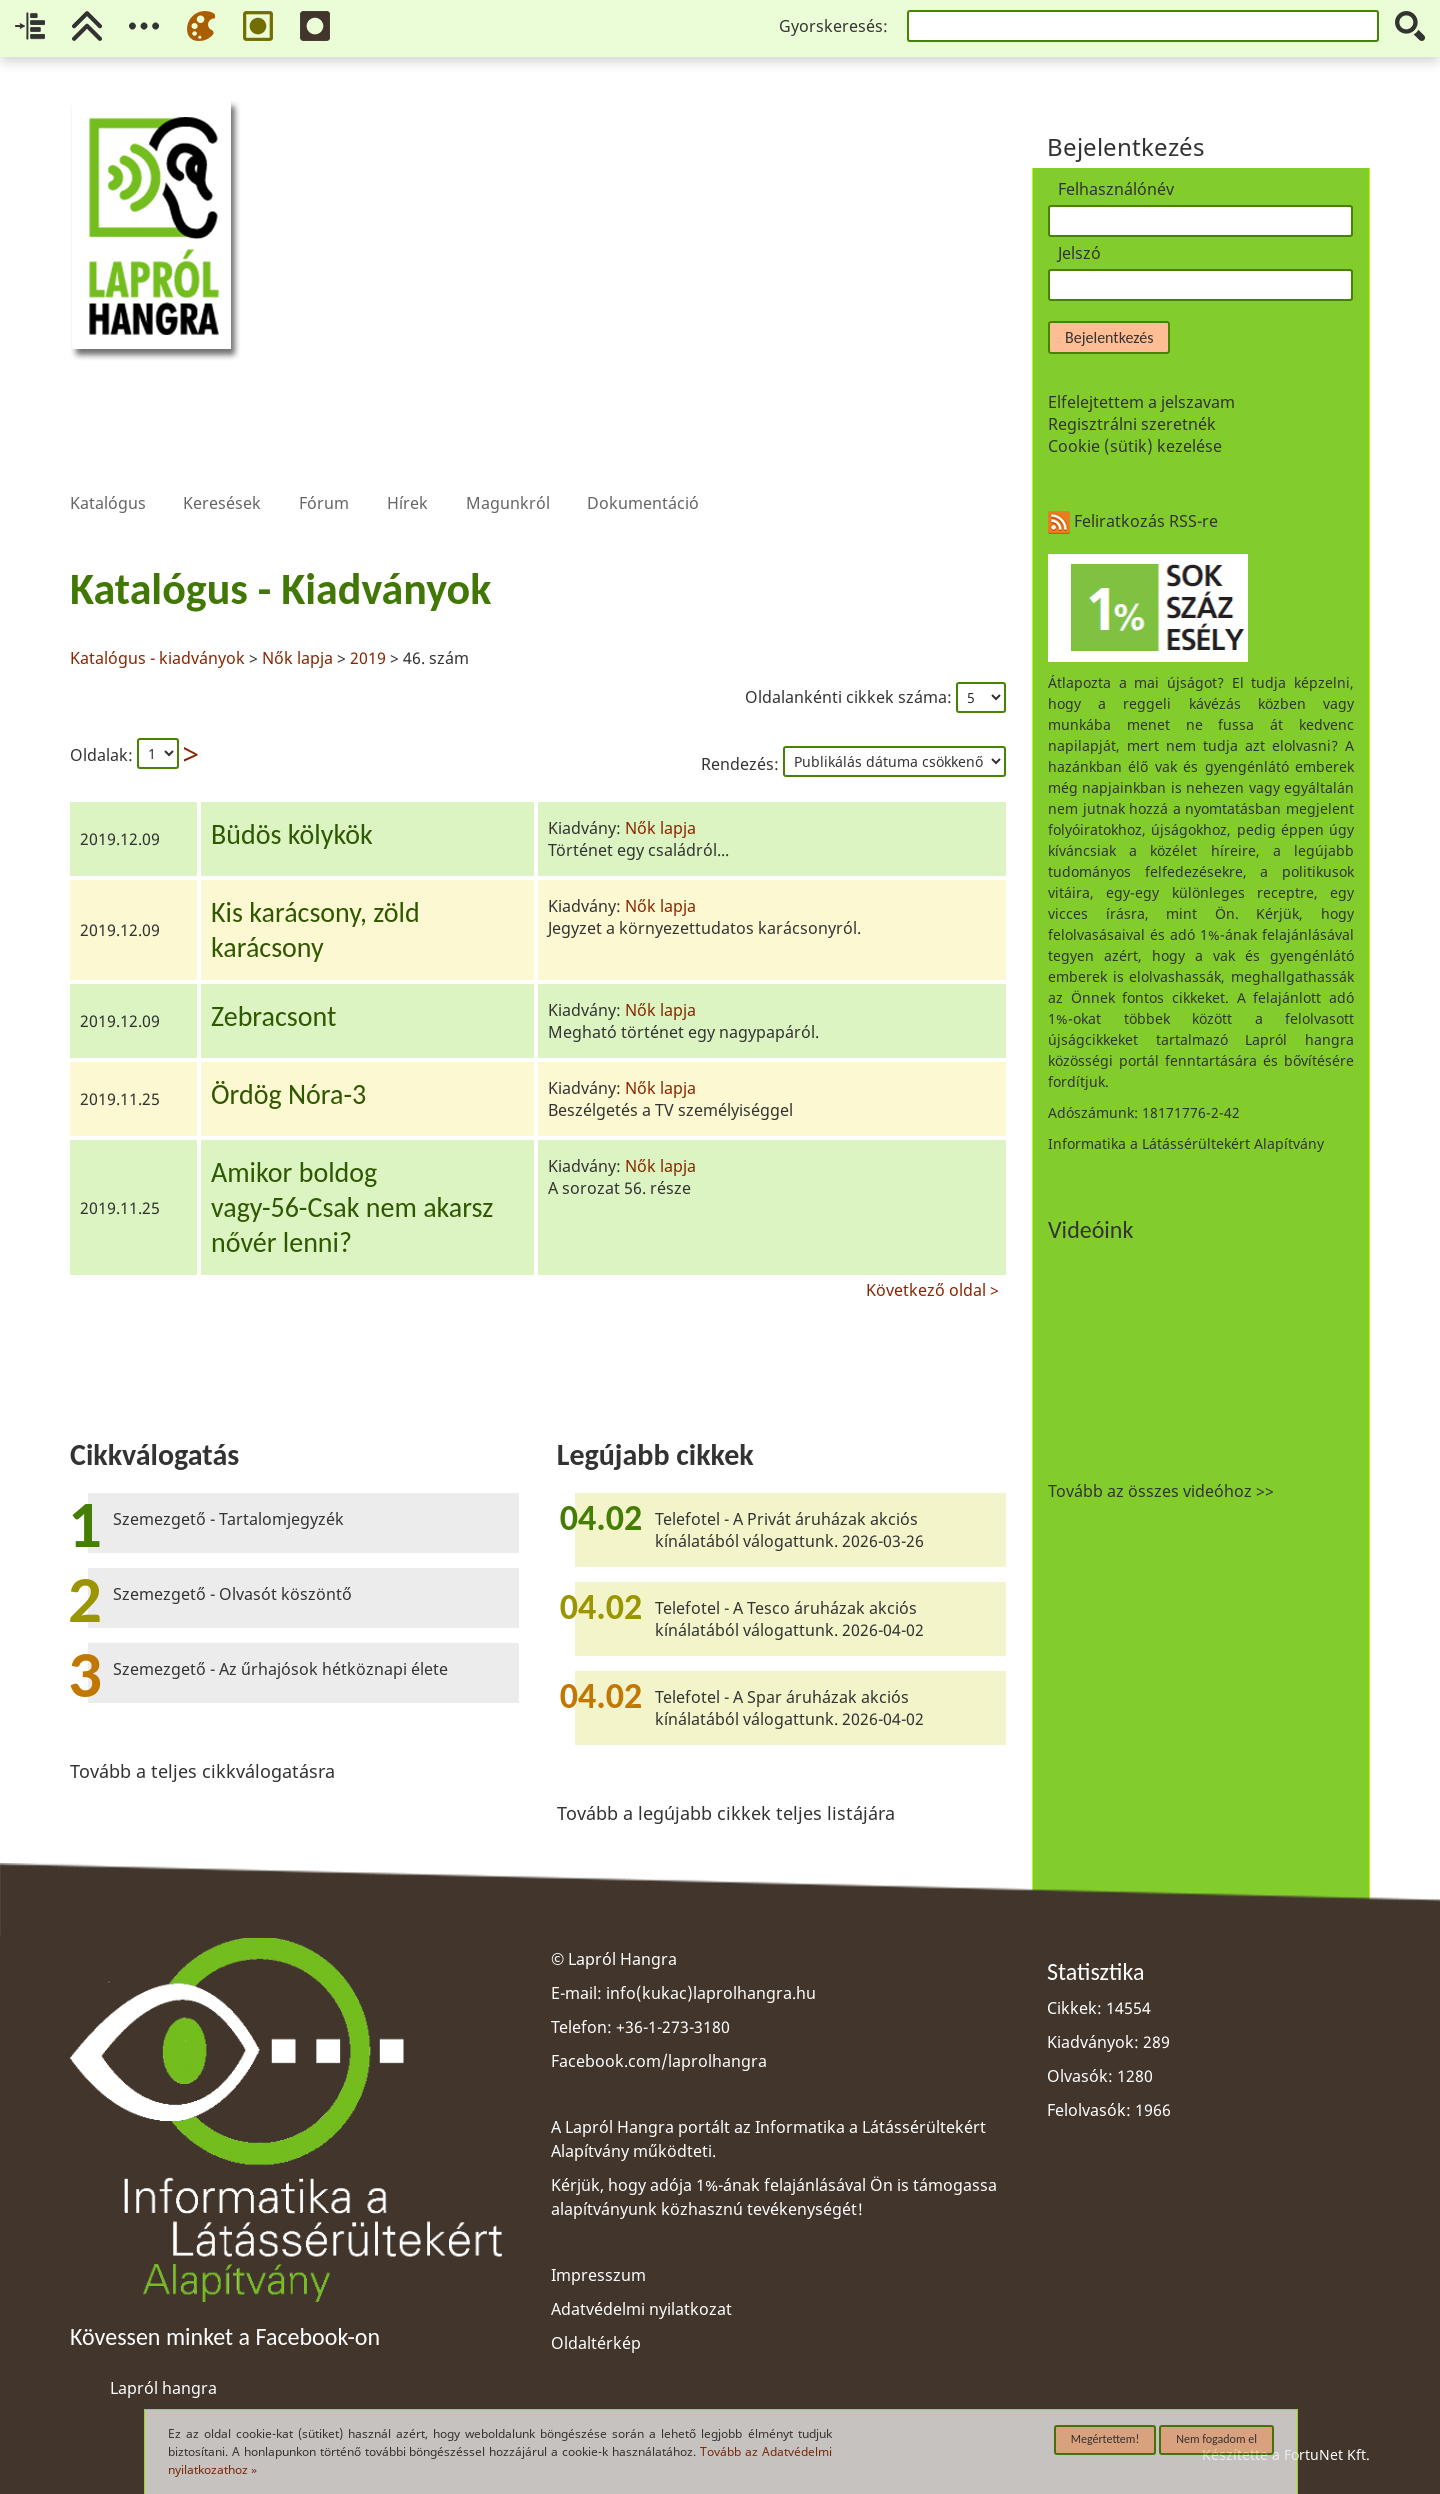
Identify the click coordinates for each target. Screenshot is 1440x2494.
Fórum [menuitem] (324, 471)
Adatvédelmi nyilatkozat (641, 2309)
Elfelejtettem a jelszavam (1141, 402)
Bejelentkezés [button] (1109, 337)
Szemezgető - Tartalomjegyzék (228, 1519)
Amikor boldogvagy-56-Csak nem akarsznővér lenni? (352, 1207)
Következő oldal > (932, 1287)
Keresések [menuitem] (222, 471)
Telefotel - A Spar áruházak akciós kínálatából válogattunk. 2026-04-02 (789, 1708)
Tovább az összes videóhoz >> (1161, 1491)
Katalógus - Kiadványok (280, 589)
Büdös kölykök (292, 834)
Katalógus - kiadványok (159, 658)
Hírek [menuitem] (407, 471)
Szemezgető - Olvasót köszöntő (232, 1594)
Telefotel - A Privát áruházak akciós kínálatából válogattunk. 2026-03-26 (789, 1530)
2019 (368, 658)
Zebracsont (273, 1016)
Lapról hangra (163, 2388)
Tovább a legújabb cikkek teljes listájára (726, 1813)
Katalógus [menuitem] (108, 471)
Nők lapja (297, 658)
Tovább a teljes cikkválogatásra (202, 1771)
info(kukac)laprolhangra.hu (711, 1993)
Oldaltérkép (596, 2343)
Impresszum (598, 2275)
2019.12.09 (120, 839)
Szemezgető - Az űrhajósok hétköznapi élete (280, 1669)
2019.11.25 (120, 1099)
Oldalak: (101, 755)
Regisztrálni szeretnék (1132, 424)
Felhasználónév (1116, 189)
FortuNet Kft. (1327, 2454)
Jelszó (1079, 253)
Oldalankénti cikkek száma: (850, 697)
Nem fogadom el (1216, 2439)
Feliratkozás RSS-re (1133, 521)
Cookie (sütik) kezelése (1135, 446)
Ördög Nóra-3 (288, 1094)
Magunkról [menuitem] (508, 471)
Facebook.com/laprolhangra (659, 2061)
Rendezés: (742, 764)
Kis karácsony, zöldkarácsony (315, 930)
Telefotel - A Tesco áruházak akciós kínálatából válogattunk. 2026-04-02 (789, 1619)
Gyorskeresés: (833, 26)
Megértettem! (1105, 2439)
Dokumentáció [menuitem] (643, 471)
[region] (538, 929)
